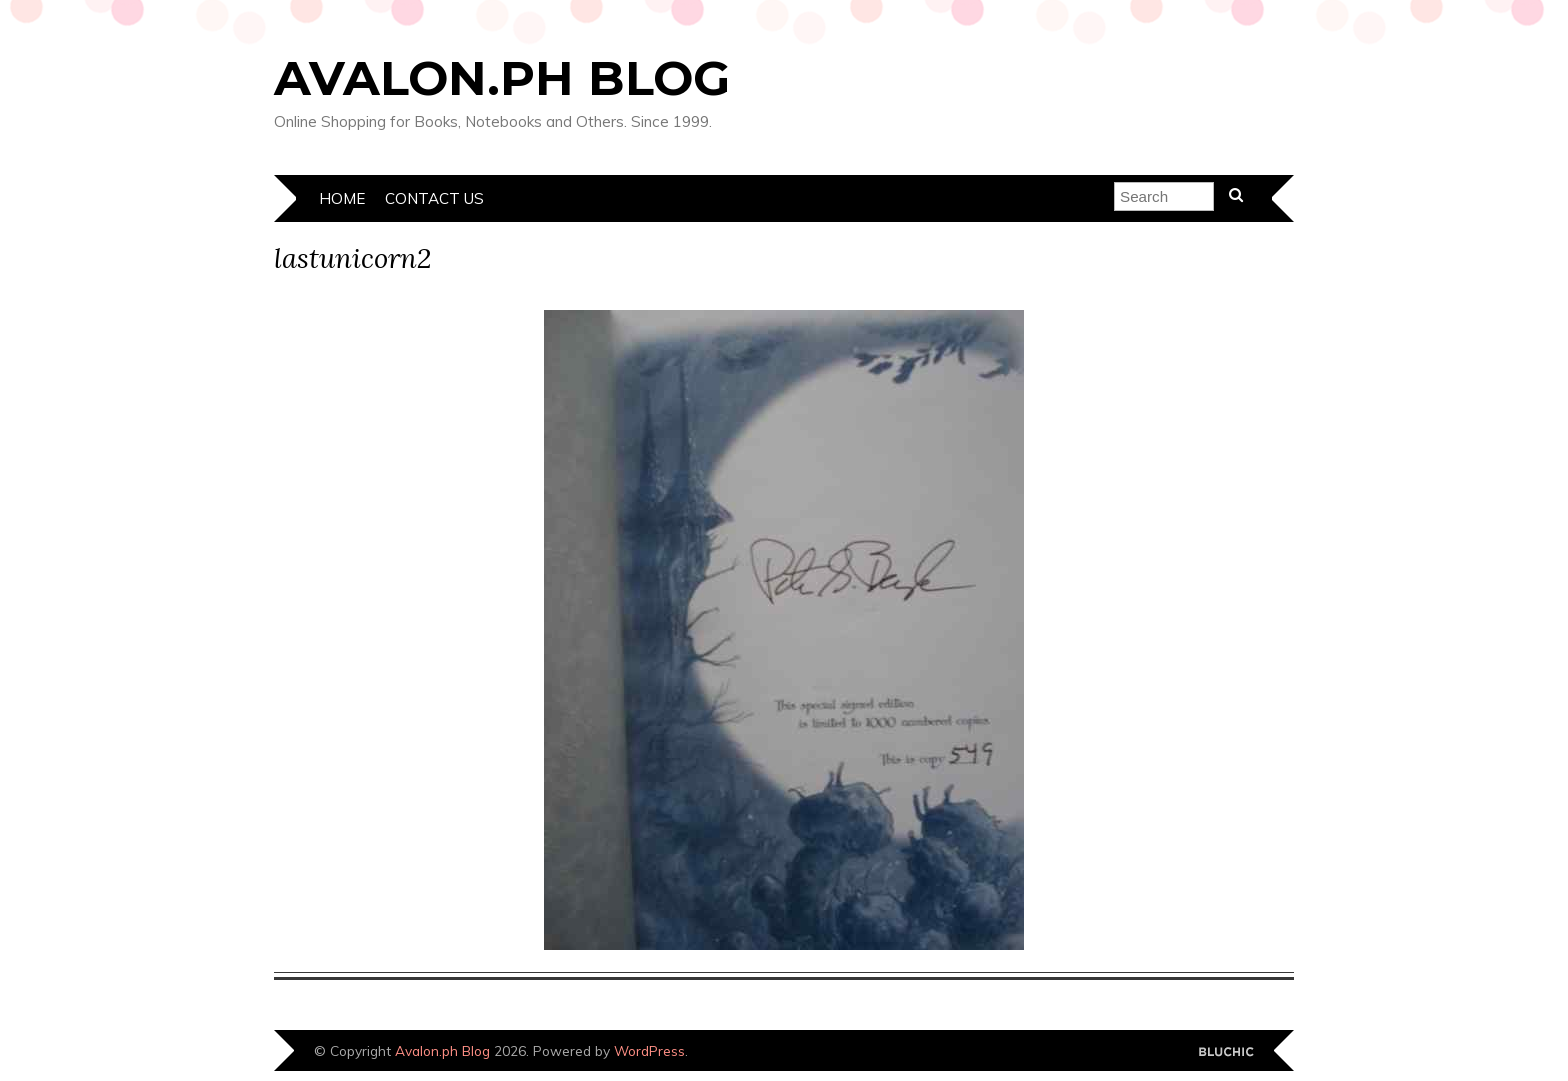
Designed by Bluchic (1226, 1052)
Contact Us (434, 198)
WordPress (649, 1050)
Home (342, 198)
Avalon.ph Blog (502, 78)
